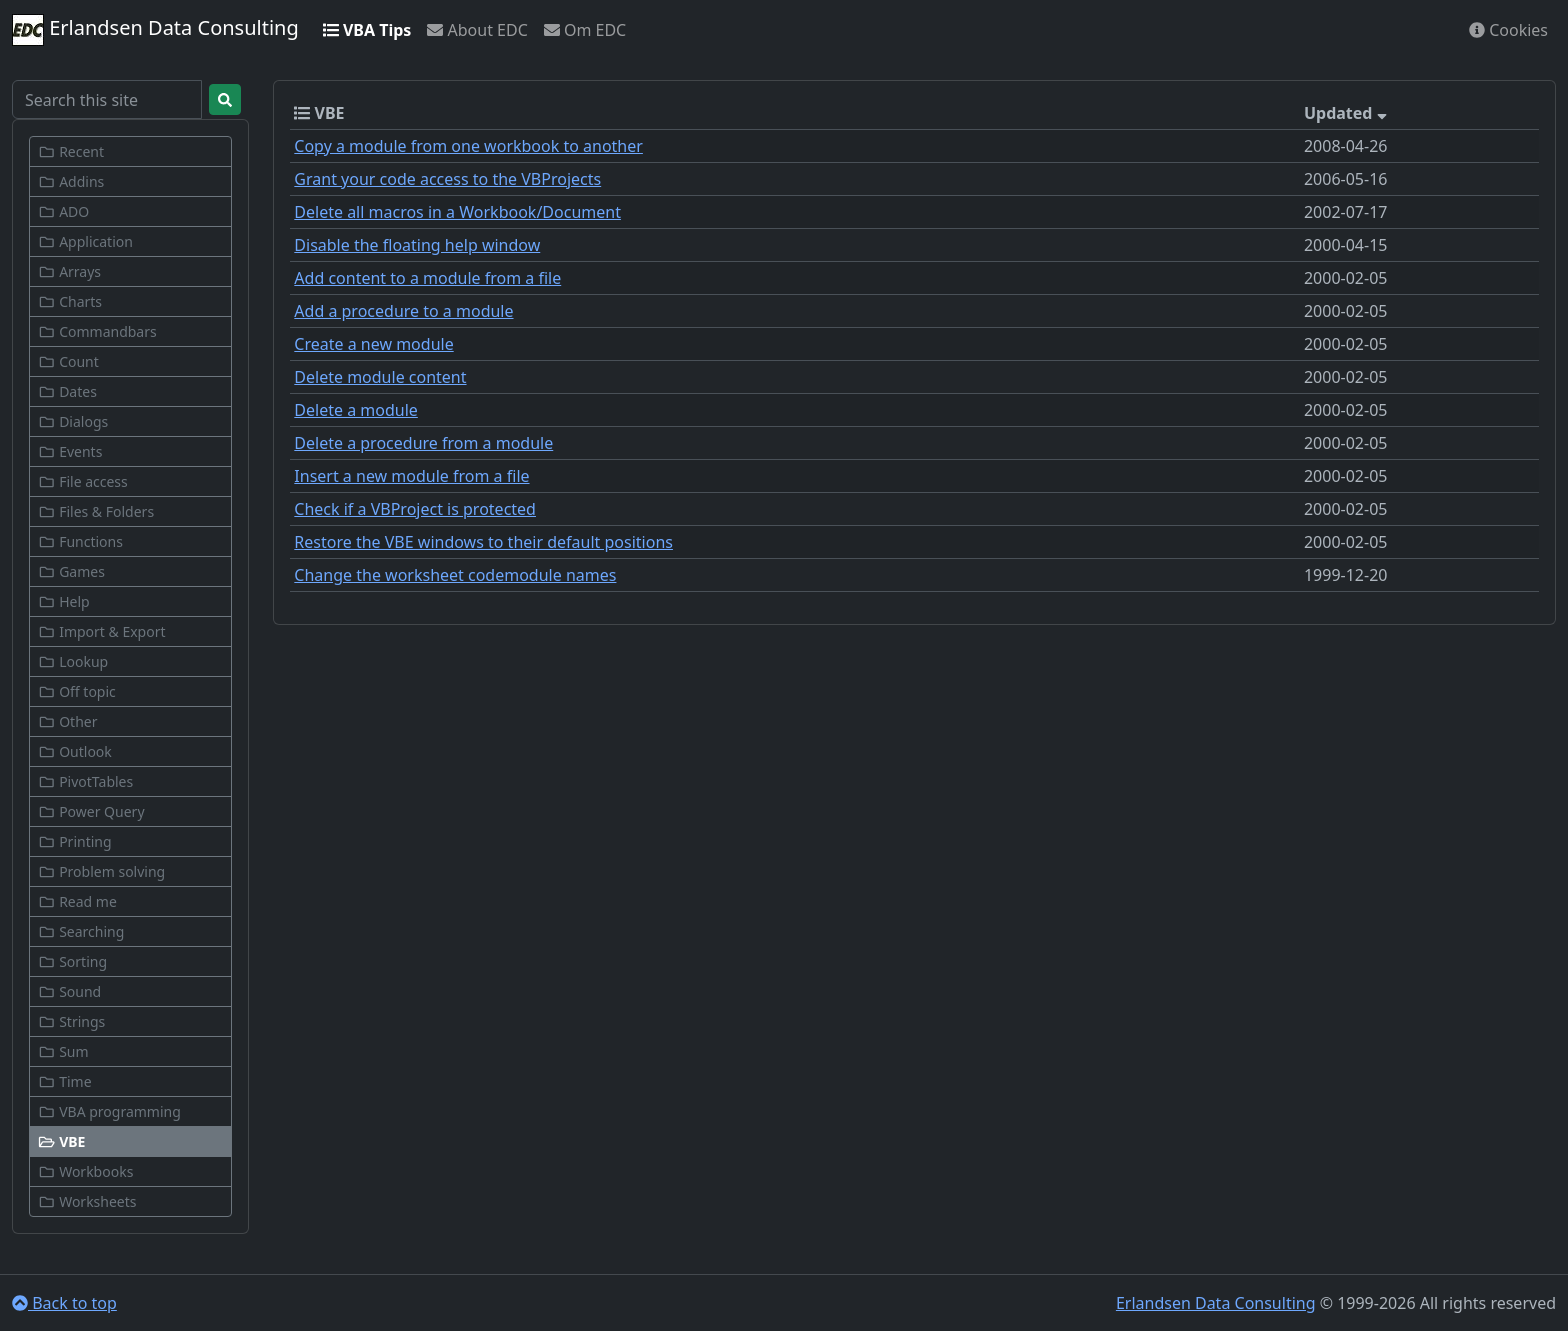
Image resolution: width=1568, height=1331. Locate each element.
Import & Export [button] (102, 631)
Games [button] (71, 571)
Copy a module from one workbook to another (468, 146)
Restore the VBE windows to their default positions (483, 542)
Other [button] (67, 721)
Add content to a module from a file (427, 278)
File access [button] (83, 481)
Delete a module (355, 410)
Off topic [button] (77, 691)
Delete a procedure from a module (423, 443)
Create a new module (373, 344)
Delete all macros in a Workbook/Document (457, 212)
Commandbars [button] (97, 331)
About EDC (477, 30)
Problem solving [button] (101, 871)
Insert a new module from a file (411, 476)
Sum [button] (63, 1051)
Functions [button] (80, 541)
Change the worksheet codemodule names (455, 575)
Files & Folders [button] (96, 511)
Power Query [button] (91, 811)
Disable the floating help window (417, 245)
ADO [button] (63, 211)
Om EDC (585, 30)
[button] (130, 1141)
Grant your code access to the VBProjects (447, 179)
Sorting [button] (72, 961)
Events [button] (70, 451)
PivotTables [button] (85, 781)
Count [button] (68, 361)
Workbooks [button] (85, 1171)
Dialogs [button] (73, 421)
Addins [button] (71, 181)
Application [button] (85, 241)
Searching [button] (81, 931)
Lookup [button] (73, 661)
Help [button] (64, 601)
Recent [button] (71, 151)
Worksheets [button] (87, 1201)
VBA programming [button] (109, 1111)
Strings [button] (71, 1021)
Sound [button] (69, 991)
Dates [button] (67, 391)
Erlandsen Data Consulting (155, 30)
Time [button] (65, 1081)
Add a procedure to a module (403, 311)
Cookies (1508, 30)
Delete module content (380, 377)
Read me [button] (77, 901)
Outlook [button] (75, 751)
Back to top (64, 1303)
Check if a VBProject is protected (415, 509)
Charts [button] (70, 301)
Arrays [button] (69, 271)
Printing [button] (75, 841)
